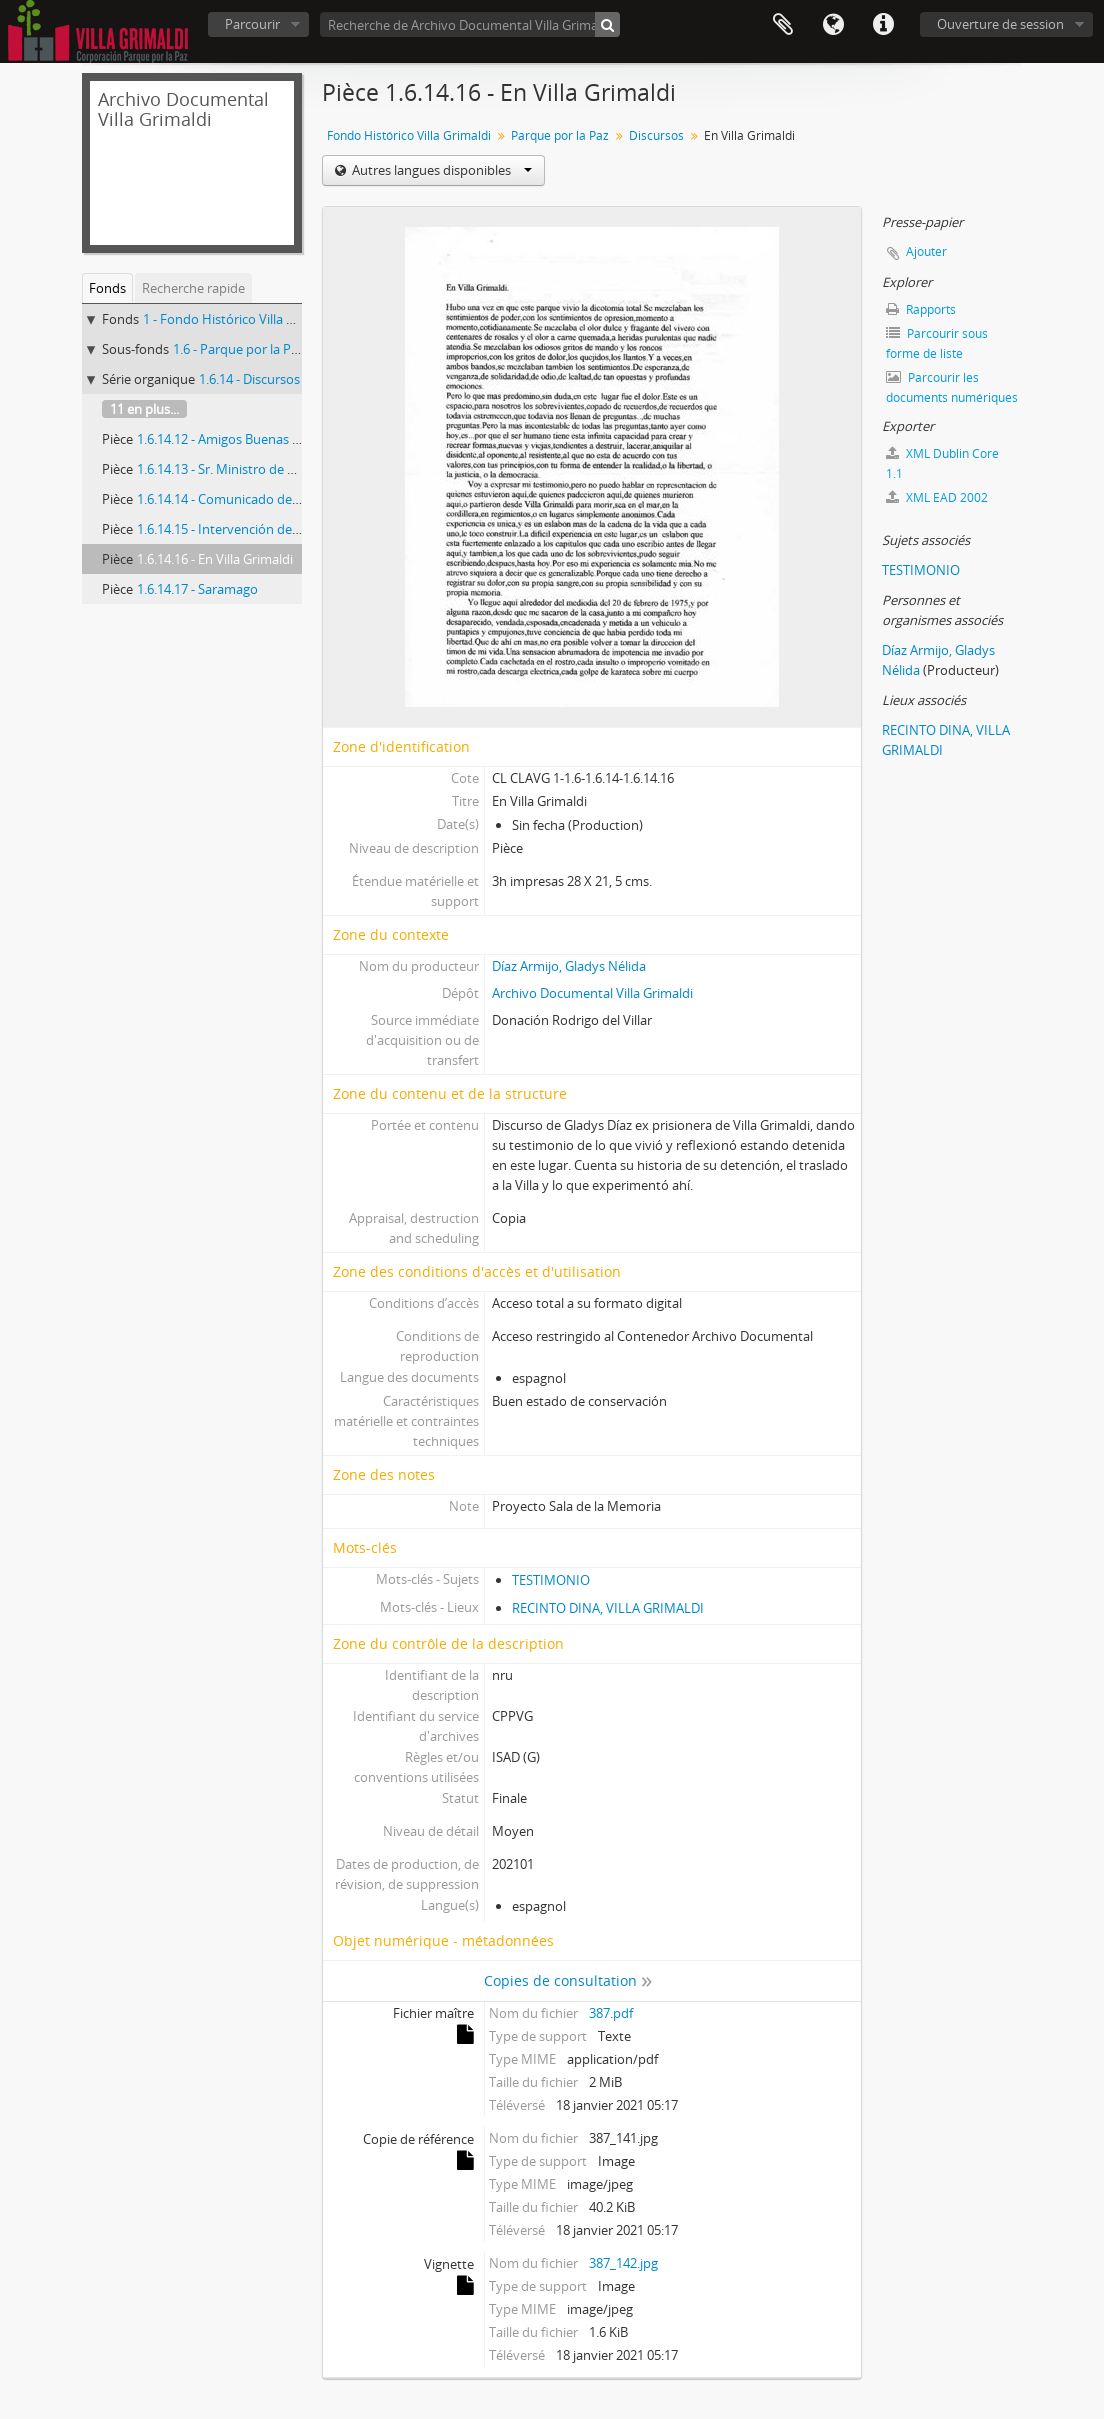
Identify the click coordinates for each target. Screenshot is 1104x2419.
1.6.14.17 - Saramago (197, 589)
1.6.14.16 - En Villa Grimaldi (215, 559)
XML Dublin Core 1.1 (942, 463)
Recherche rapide (193, 288)
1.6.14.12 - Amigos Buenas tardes (233, 439)
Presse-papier (783, 25)
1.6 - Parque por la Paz (238, 349)
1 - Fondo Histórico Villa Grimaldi (239, 319)
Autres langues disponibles (440, 170)
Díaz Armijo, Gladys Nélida (569, 966)
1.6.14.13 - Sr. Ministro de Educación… (247, 469)
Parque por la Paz (560, 135)
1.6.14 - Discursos (249, 379)
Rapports (921, 309)
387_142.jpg (623, 2263)
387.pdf (611, 2013)
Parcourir (252, 24)
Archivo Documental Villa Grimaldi (592, 993)
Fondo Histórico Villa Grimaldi (409, 135)
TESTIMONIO (551, 1580)
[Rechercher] (607, 24)
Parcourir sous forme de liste (937, 343)
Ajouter (926, 251)
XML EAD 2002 (937, 497)
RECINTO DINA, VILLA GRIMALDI (608, 1608)
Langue (833, 25)
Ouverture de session (1000, 24)
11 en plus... (144, 409)
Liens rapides (883, 25)
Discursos (656, 135)
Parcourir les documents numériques (952, 387)
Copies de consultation (560, 1980)
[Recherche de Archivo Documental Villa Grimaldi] (470, 24)
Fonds (107, 288)
